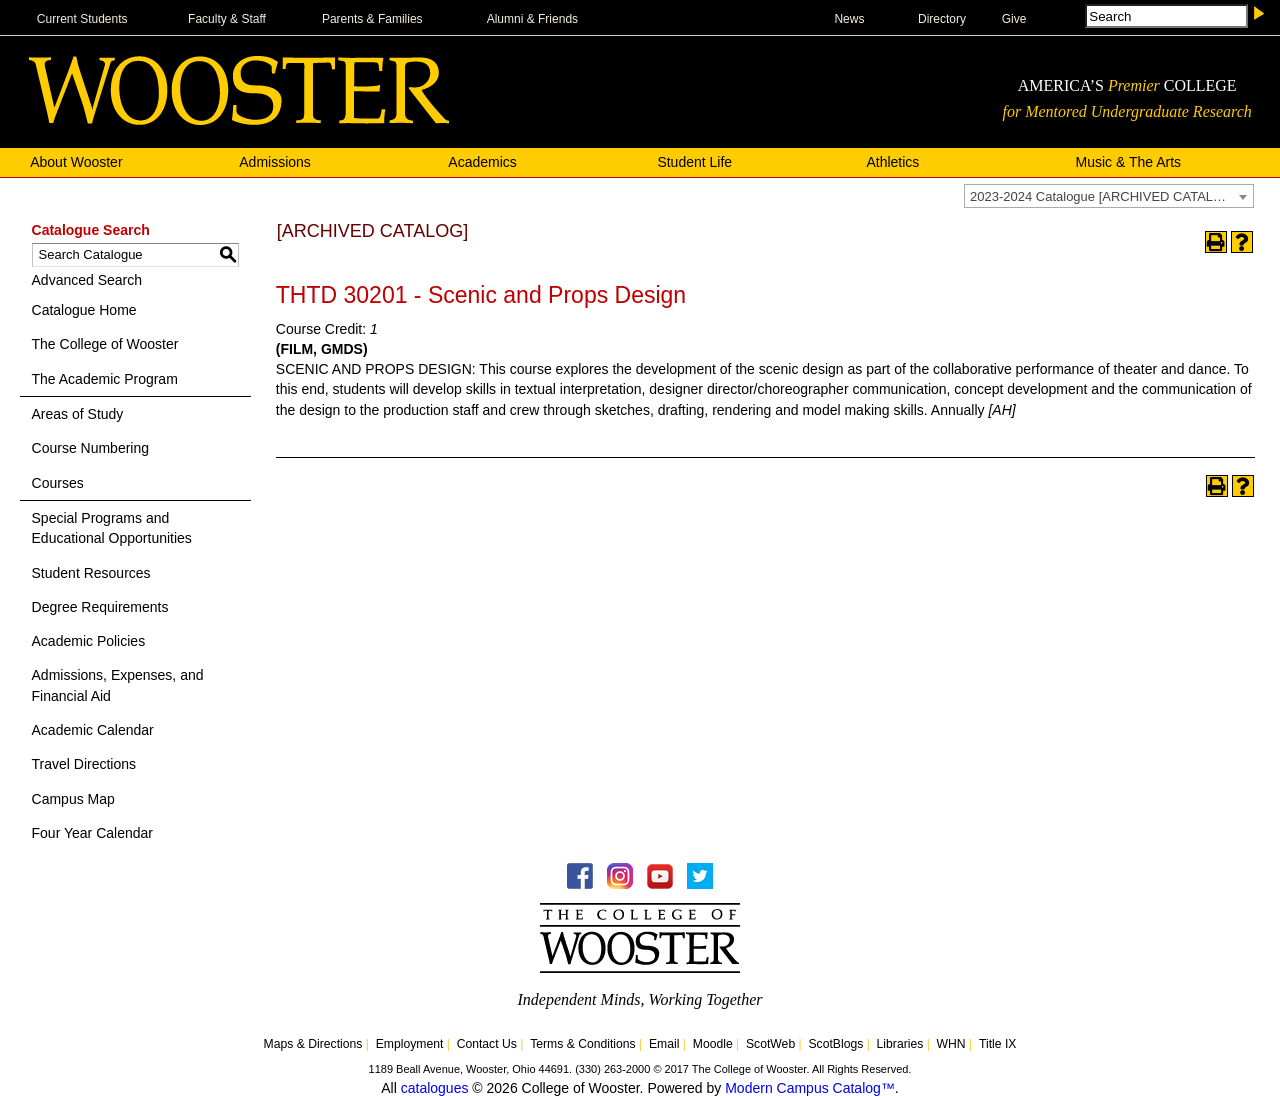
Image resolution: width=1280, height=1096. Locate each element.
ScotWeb (770, 1044)
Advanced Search (87, 280)
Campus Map (73, 799)
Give (1014, 19)
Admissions (275, 162)
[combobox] (1109, 196)
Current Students (82, 19)
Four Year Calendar (92, 833)
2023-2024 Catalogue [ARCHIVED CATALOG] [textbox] (1103, 196)
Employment (410, 1044)
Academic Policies (89, 641)
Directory (942, 19)
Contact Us (487, 1044)
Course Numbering (91, 448)
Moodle (713, 1044)
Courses (58, 483)
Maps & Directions (313, 1044)
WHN (951, 1044)
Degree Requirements (100, 607)
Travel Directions (84, 764)
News (849, 19)
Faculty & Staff (227, 19)
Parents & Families (372, 19)
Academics (482, 162)
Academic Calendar (93, 730)
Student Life (694, 162)
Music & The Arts (1129, 162)
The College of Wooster (105, 344)
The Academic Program (105, 379)
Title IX (997, 1044)
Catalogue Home (84, 310)
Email (664, 1044)
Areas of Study (78, 414)
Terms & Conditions (583, 1044)
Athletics (892, 162)
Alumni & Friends (532, 19)
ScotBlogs (835, 1044)
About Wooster (76, 162)
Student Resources (91, 573)
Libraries (900, 1044)
